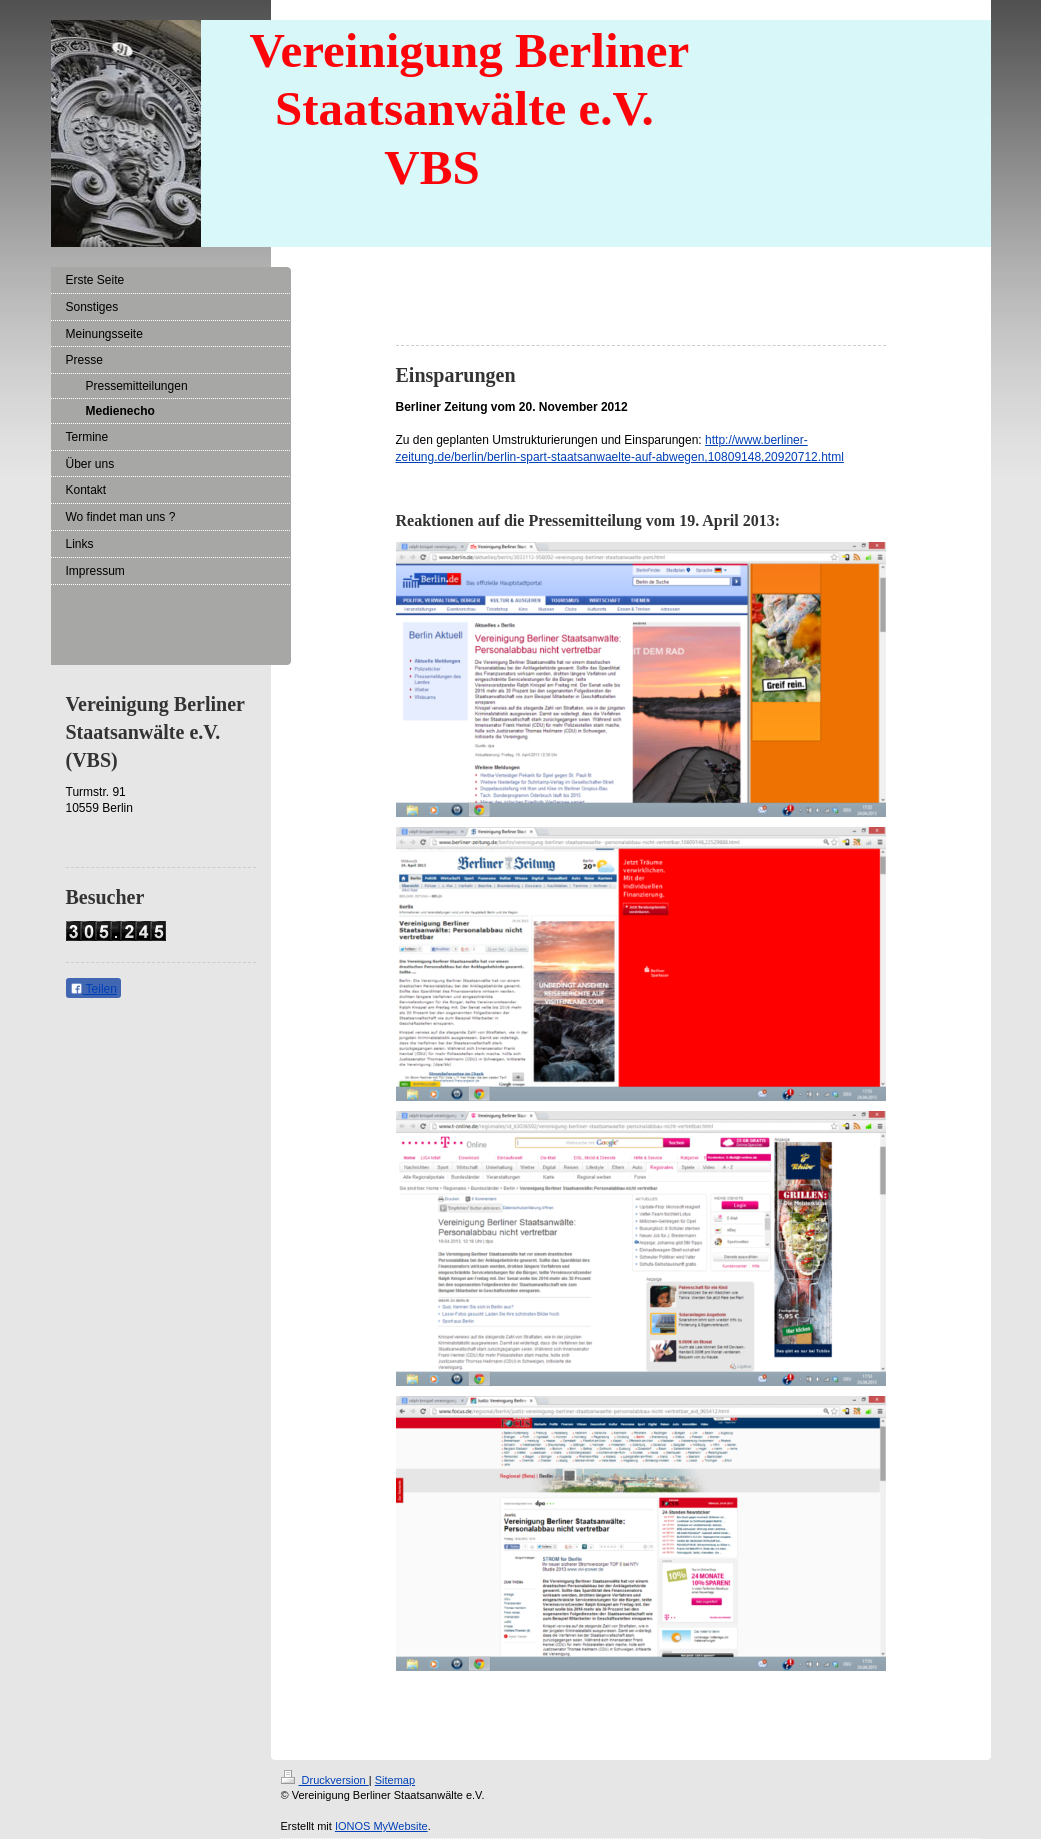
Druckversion (325, 1780)
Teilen (93, 989)
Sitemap (395, 1780)
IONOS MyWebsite (381, 1826)
